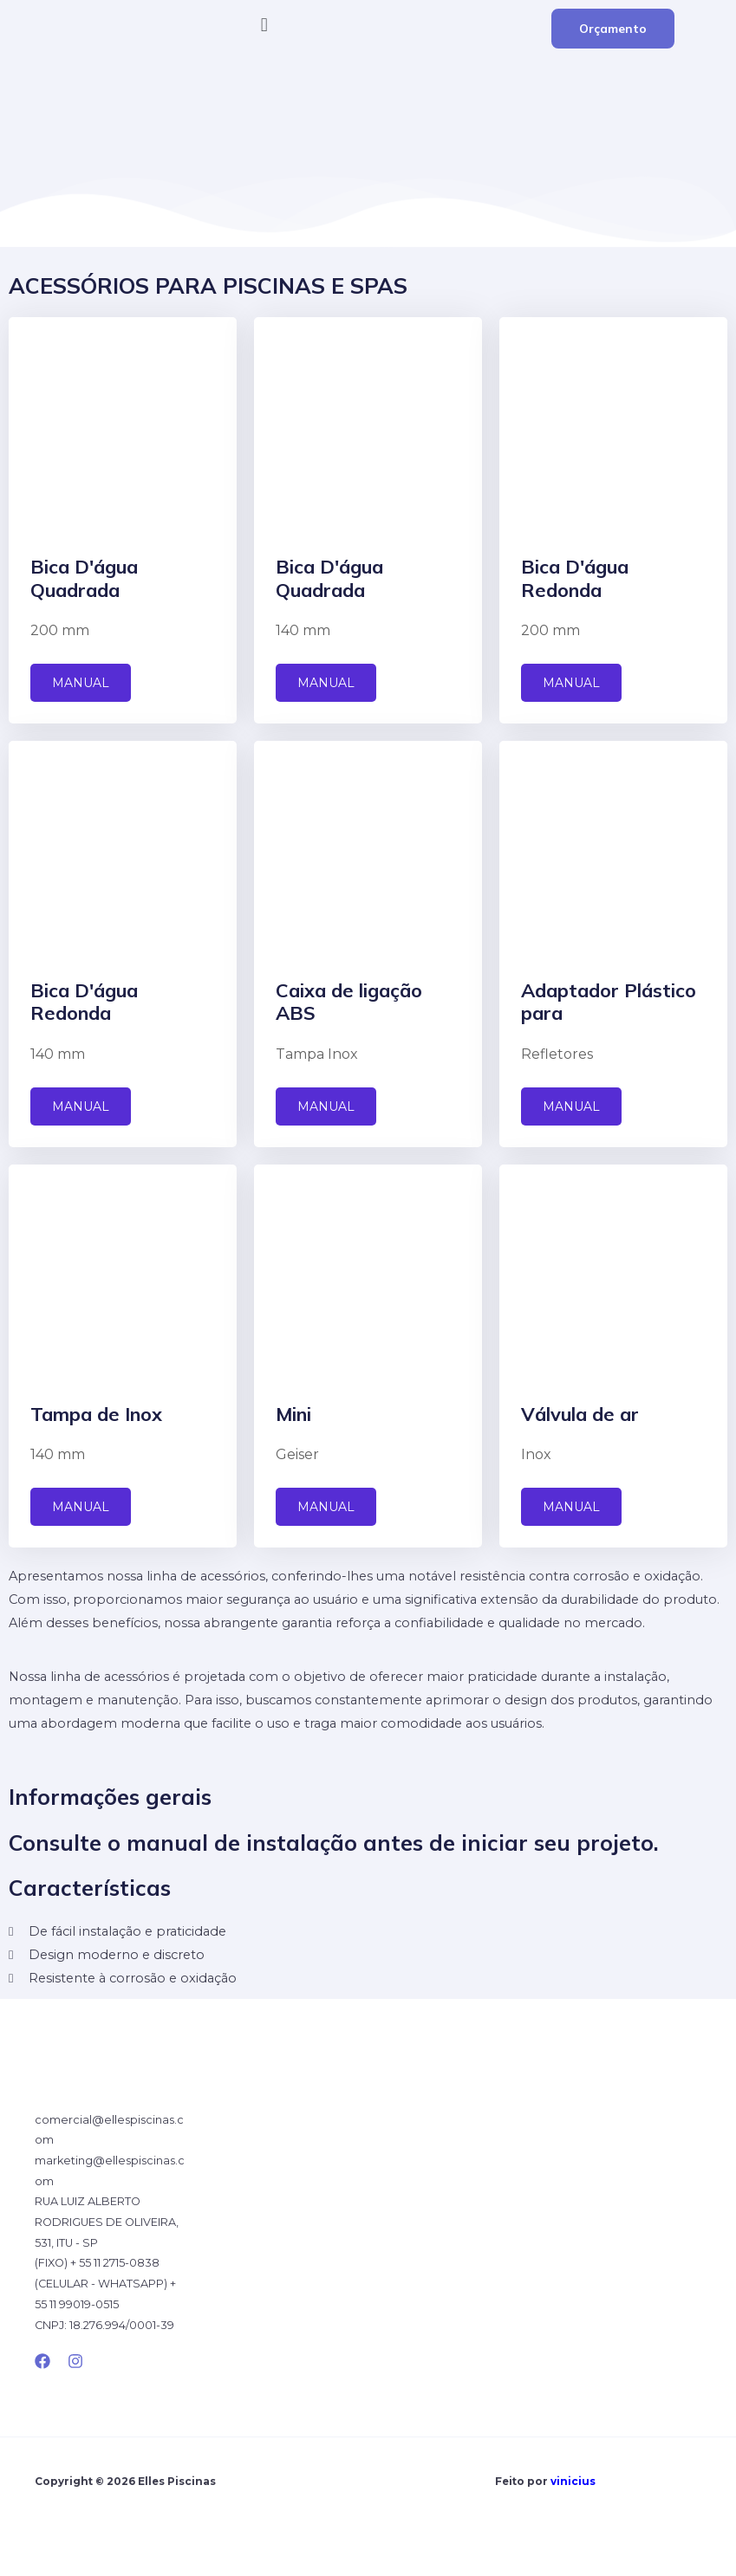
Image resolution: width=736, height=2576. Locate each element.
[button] (368, 25)
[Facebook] (42, 2361)
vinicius (573, 2481)
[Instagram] (75, 2361)
